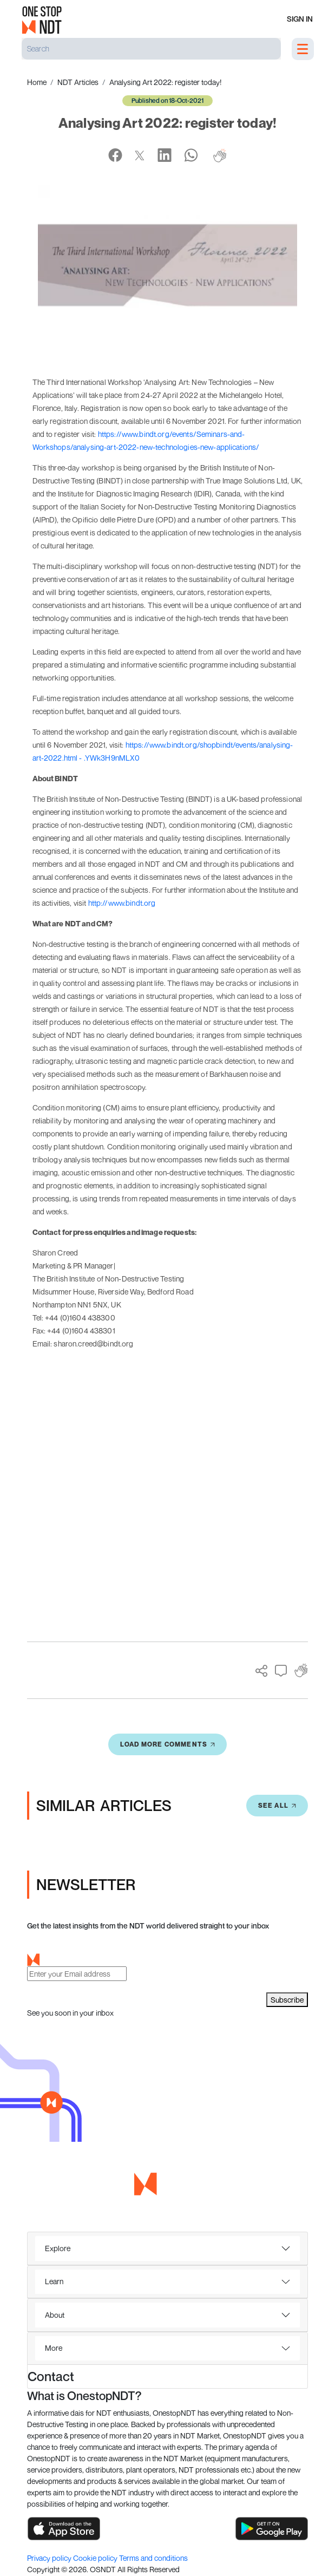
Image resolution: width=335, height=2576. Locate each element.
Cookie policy (96, 2557)
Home (37, 82)
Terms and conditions (153, 2557)
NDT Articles (77, 82)
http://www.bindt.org (122, 902)
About (54, 2314)
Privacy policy (50, 2557)
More (53, 2347)
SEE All (277, 1805)
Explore (57, 2248)
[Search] (151, 49)
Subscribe (287, 1999)
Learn (54, 2281)
